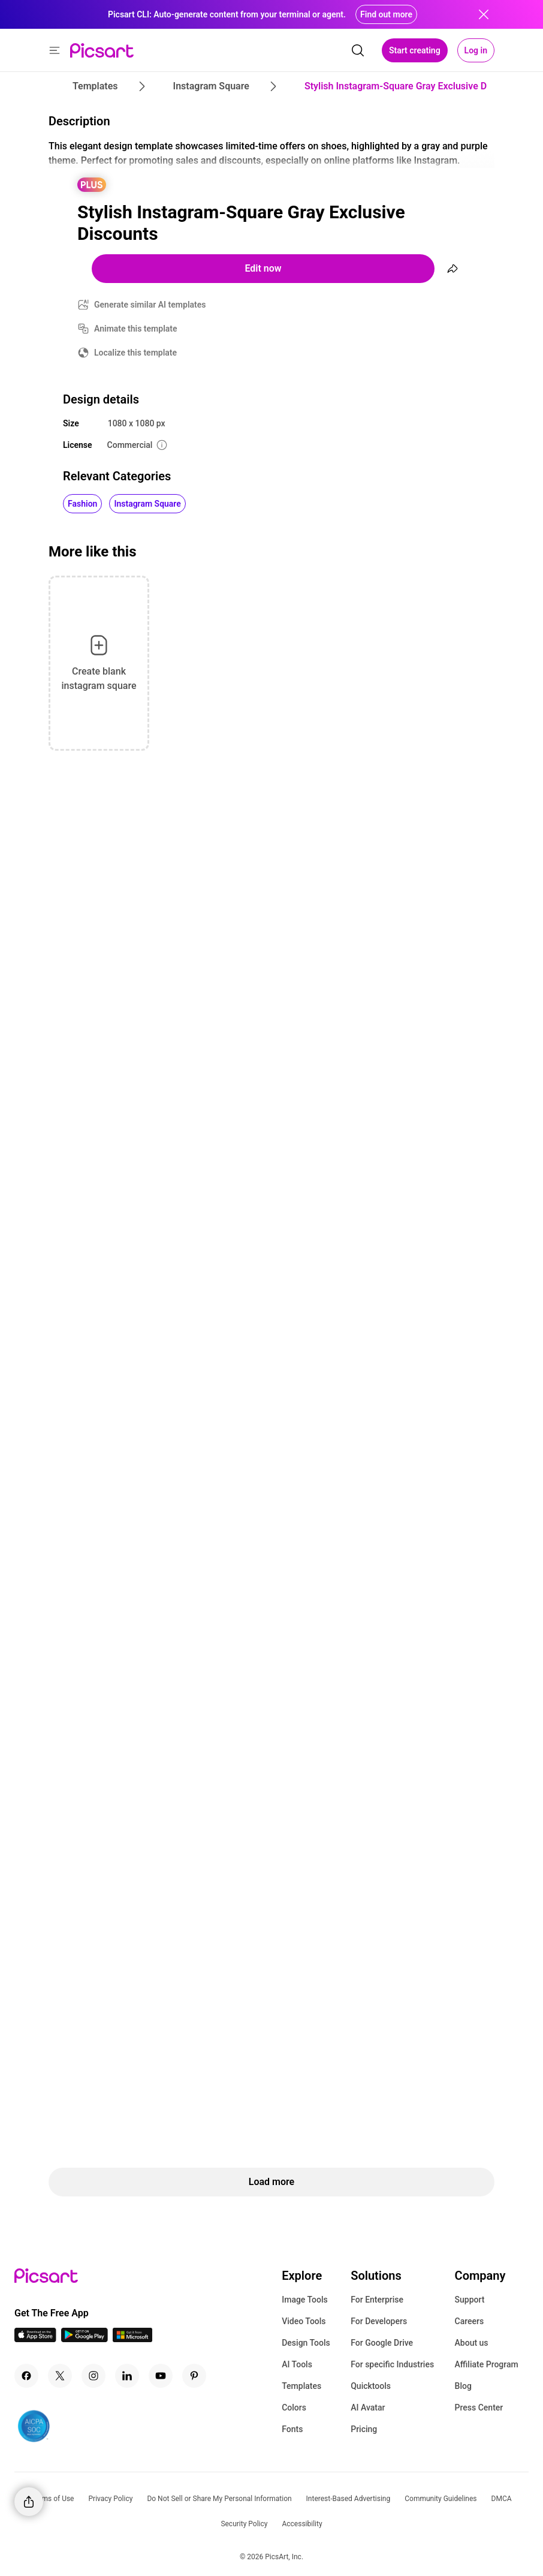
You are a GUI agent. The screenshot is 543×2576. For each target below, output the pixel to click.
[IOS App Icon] (35, 2339)
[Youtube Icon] (161, 2376)
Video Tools (303, 2321)
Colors (294, 2407)
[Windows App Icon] (132, 2339)
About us (471, 2343)
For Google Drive (382, 2343)
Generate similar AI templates (150, 304)
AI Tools (297, 2364)
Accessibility (302, 2524)
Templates (301, 2386)
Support (470, 2299)
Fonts (292, 2429)
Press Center (479, 2407)
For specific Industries (392, 2364)
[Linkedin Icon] (127, 2376)
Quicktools (371, 2386)
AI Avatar (368, 2407)
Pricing (364, 2429)
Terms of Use (52, 2498)
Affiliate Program (486, 2364)
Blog (463, 2386)
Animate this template (135, 328)
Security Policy (244, 2524)
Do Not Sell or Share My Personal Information (219, 2498)
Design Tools (306, 2343)
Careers (469, 2321)
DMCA (501, 2498)
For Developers (379, 2321)
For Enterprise (377, 2299)
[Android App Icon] (84, 2339)
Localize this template (135, 352)
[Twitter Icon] (60, 2376)
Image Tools (305, 2299)
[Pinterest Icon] (194, 2376)
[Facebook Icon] (26, 2376)
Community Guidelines (440, 2498)
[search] (357, 50)
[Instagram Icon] (93, 2376)
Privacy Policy (111, 2498)
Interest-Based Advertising (348, 2498)
